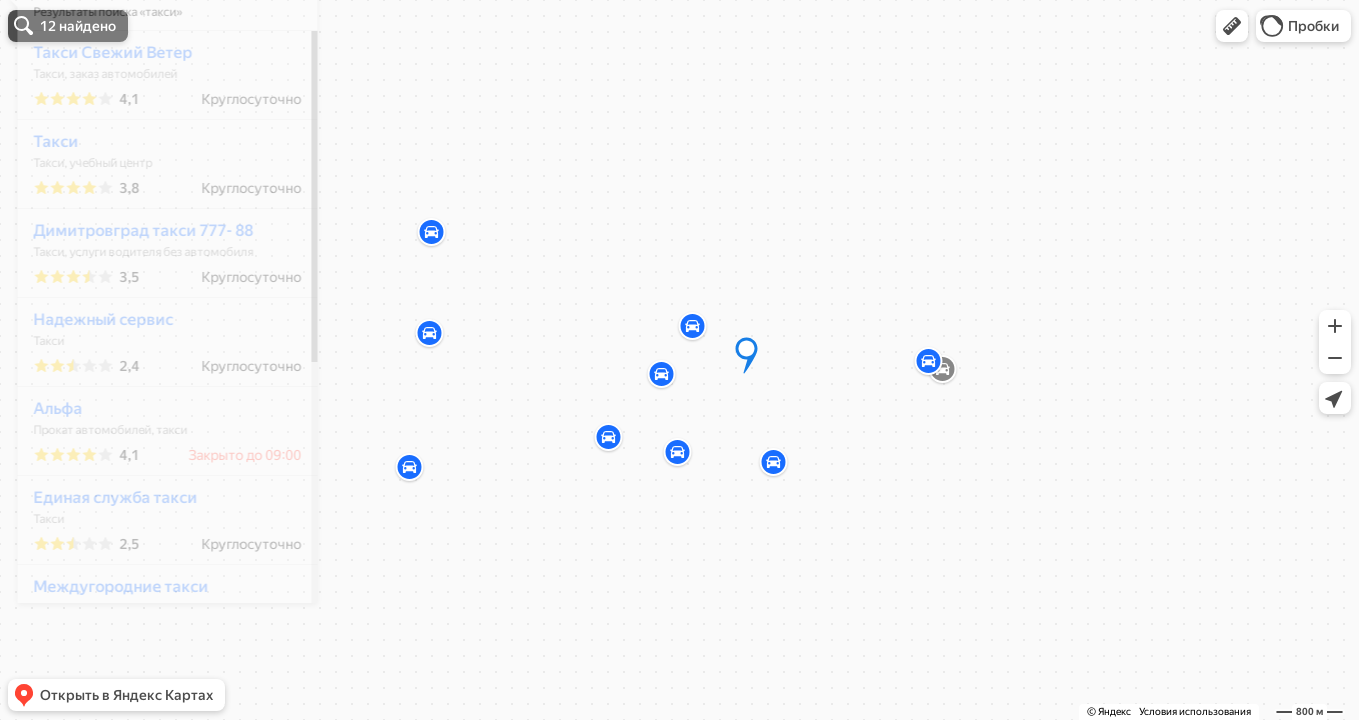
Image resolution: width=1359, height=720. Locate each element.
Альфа (44, 467)
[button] (1232, 26)
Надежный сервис (90, 378)
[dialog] (154, 357)
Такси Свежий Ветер (99, 111)
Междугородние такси (107, 645)
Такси (42, 200)
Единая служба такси (102, 556)
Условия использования (1195, 711)
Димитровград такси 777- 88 (130, 289)
